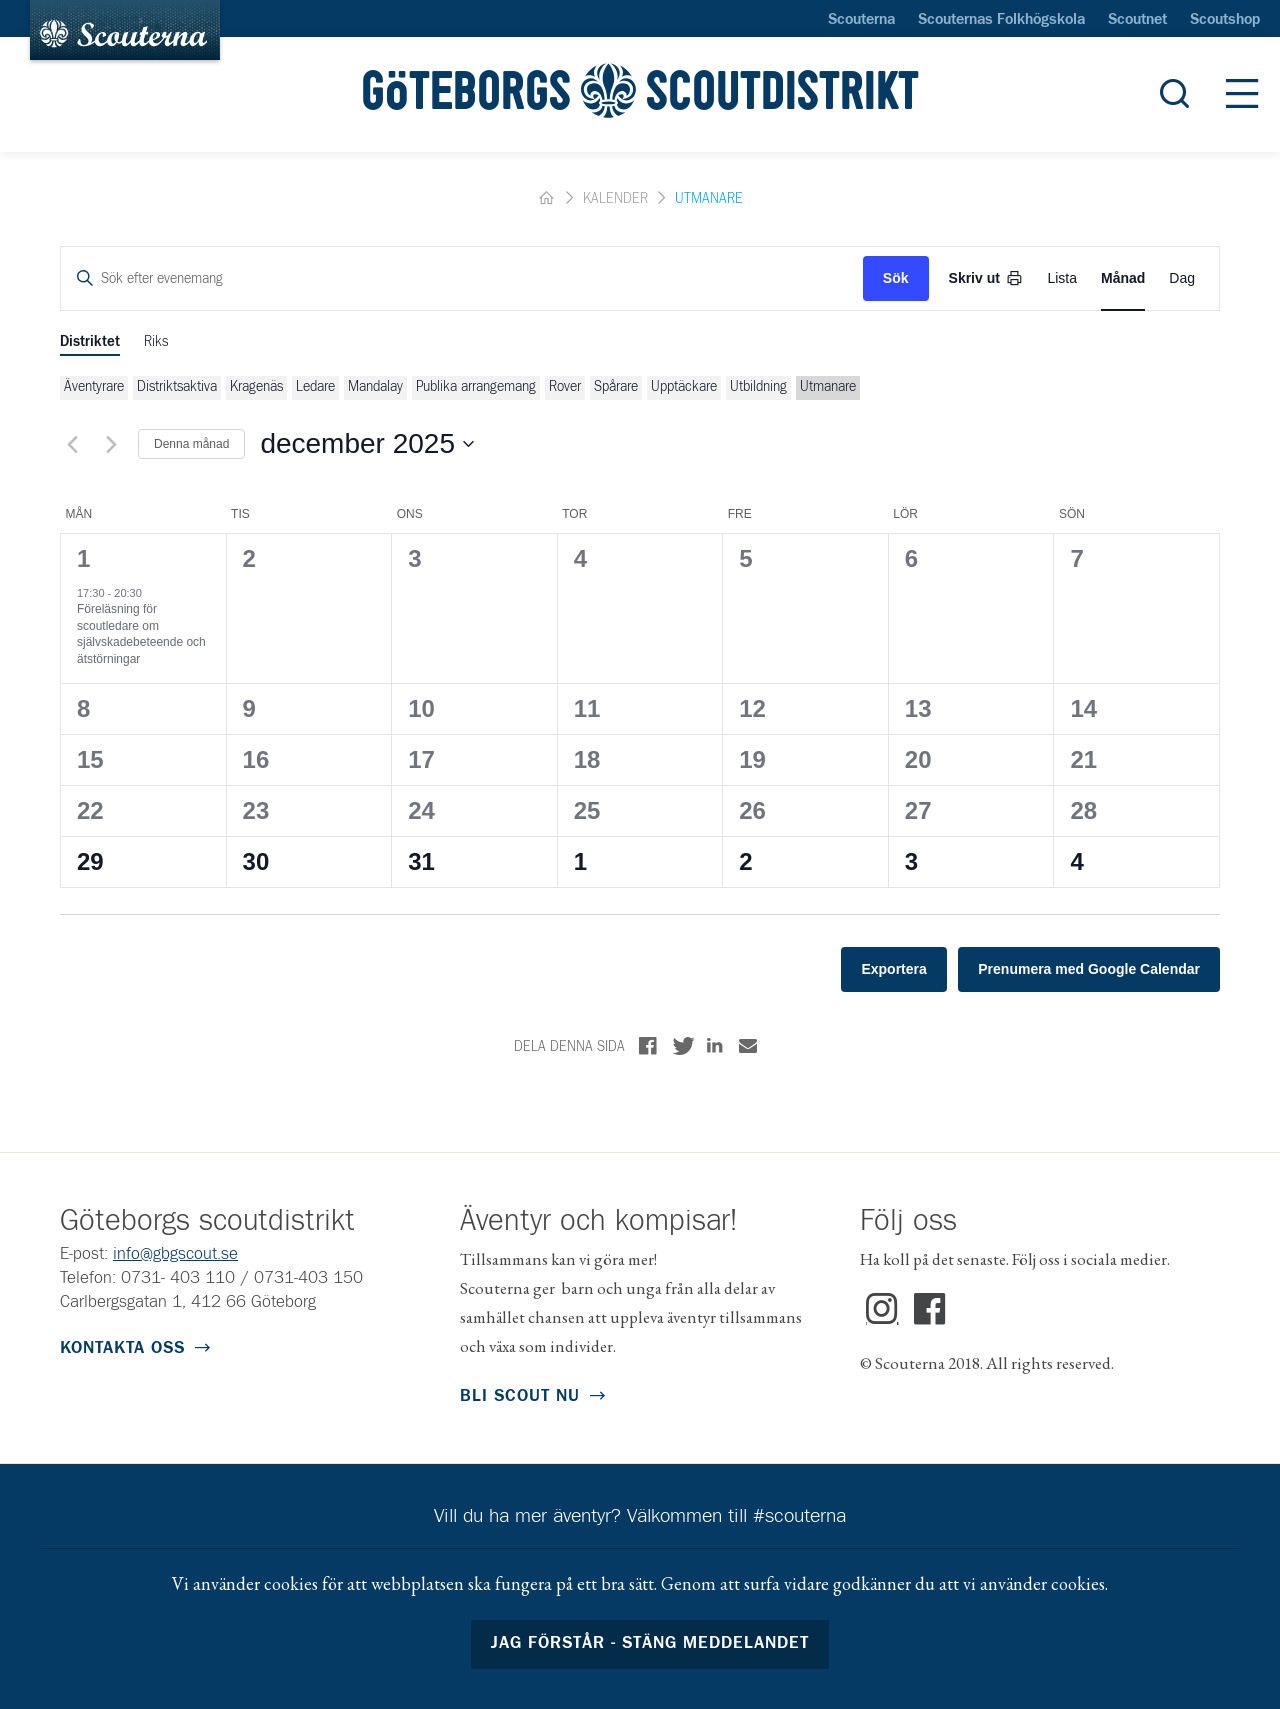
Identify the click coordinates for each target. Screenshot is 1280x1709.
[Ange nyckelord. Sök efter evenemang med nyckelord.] (462, 278)
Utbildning (758, 387)
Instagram (882, 1310)
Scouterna (861, 20)
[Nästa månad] (111, 444)
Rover (565, 387)
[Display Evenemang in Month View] (1123, 278)
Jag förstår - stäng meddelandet (650, 1643)
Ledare (315, 387)
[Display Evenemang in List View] (1062, 278)
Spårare (616, 387)
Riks (156, 342)
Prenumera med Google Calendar (1089, 969)
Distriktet (90, 342)
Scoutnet (1137, 20)
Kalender (615, 199)
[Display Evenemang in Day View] (1182, 278)
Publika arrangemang (476, 387)
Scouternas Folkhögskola (1001, 20)
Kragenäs (256, 387)
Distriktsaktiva (177, 387)
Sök (896, 278)
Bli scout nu (520, 1396)
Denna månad (191, 444)
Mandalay (375, 387)
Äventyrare (94, 387)
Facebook (930, 1310)
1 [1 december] (83, 558)
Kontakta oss (122, 1348)
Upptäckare (684, 387)
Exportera (893, 969)
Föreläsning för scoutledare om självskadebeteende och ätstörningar (141, 634)
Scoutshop (1225, 20)
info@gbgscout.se (175, 1254)
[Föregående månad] (72, 444)
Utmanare (828, 387)
